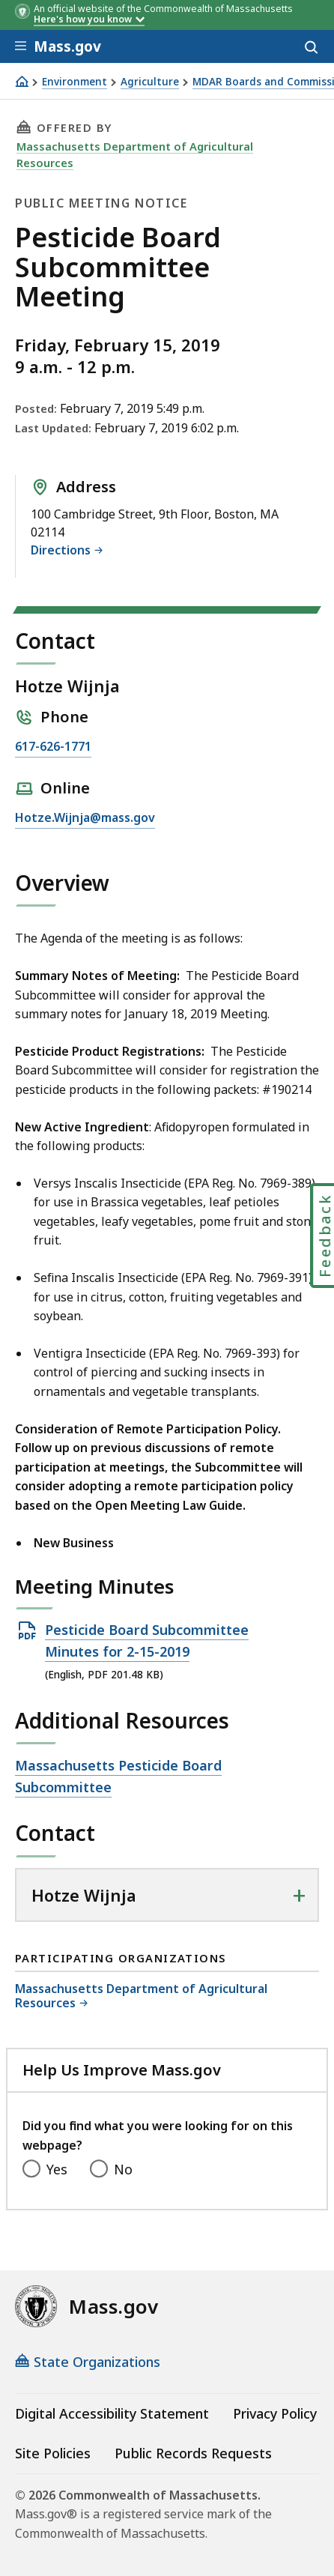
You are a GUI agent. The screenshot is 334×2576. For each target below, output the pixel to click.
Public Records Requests (193, 2453)
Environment (74, 82)
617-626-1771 (53, 747)
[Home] (22, 81)
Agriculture (150, 82)
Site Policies (53, 2453)
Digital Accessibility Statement (112, 2413)
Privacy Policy (275, 2413)
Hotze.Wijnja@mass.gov (85, 818)
